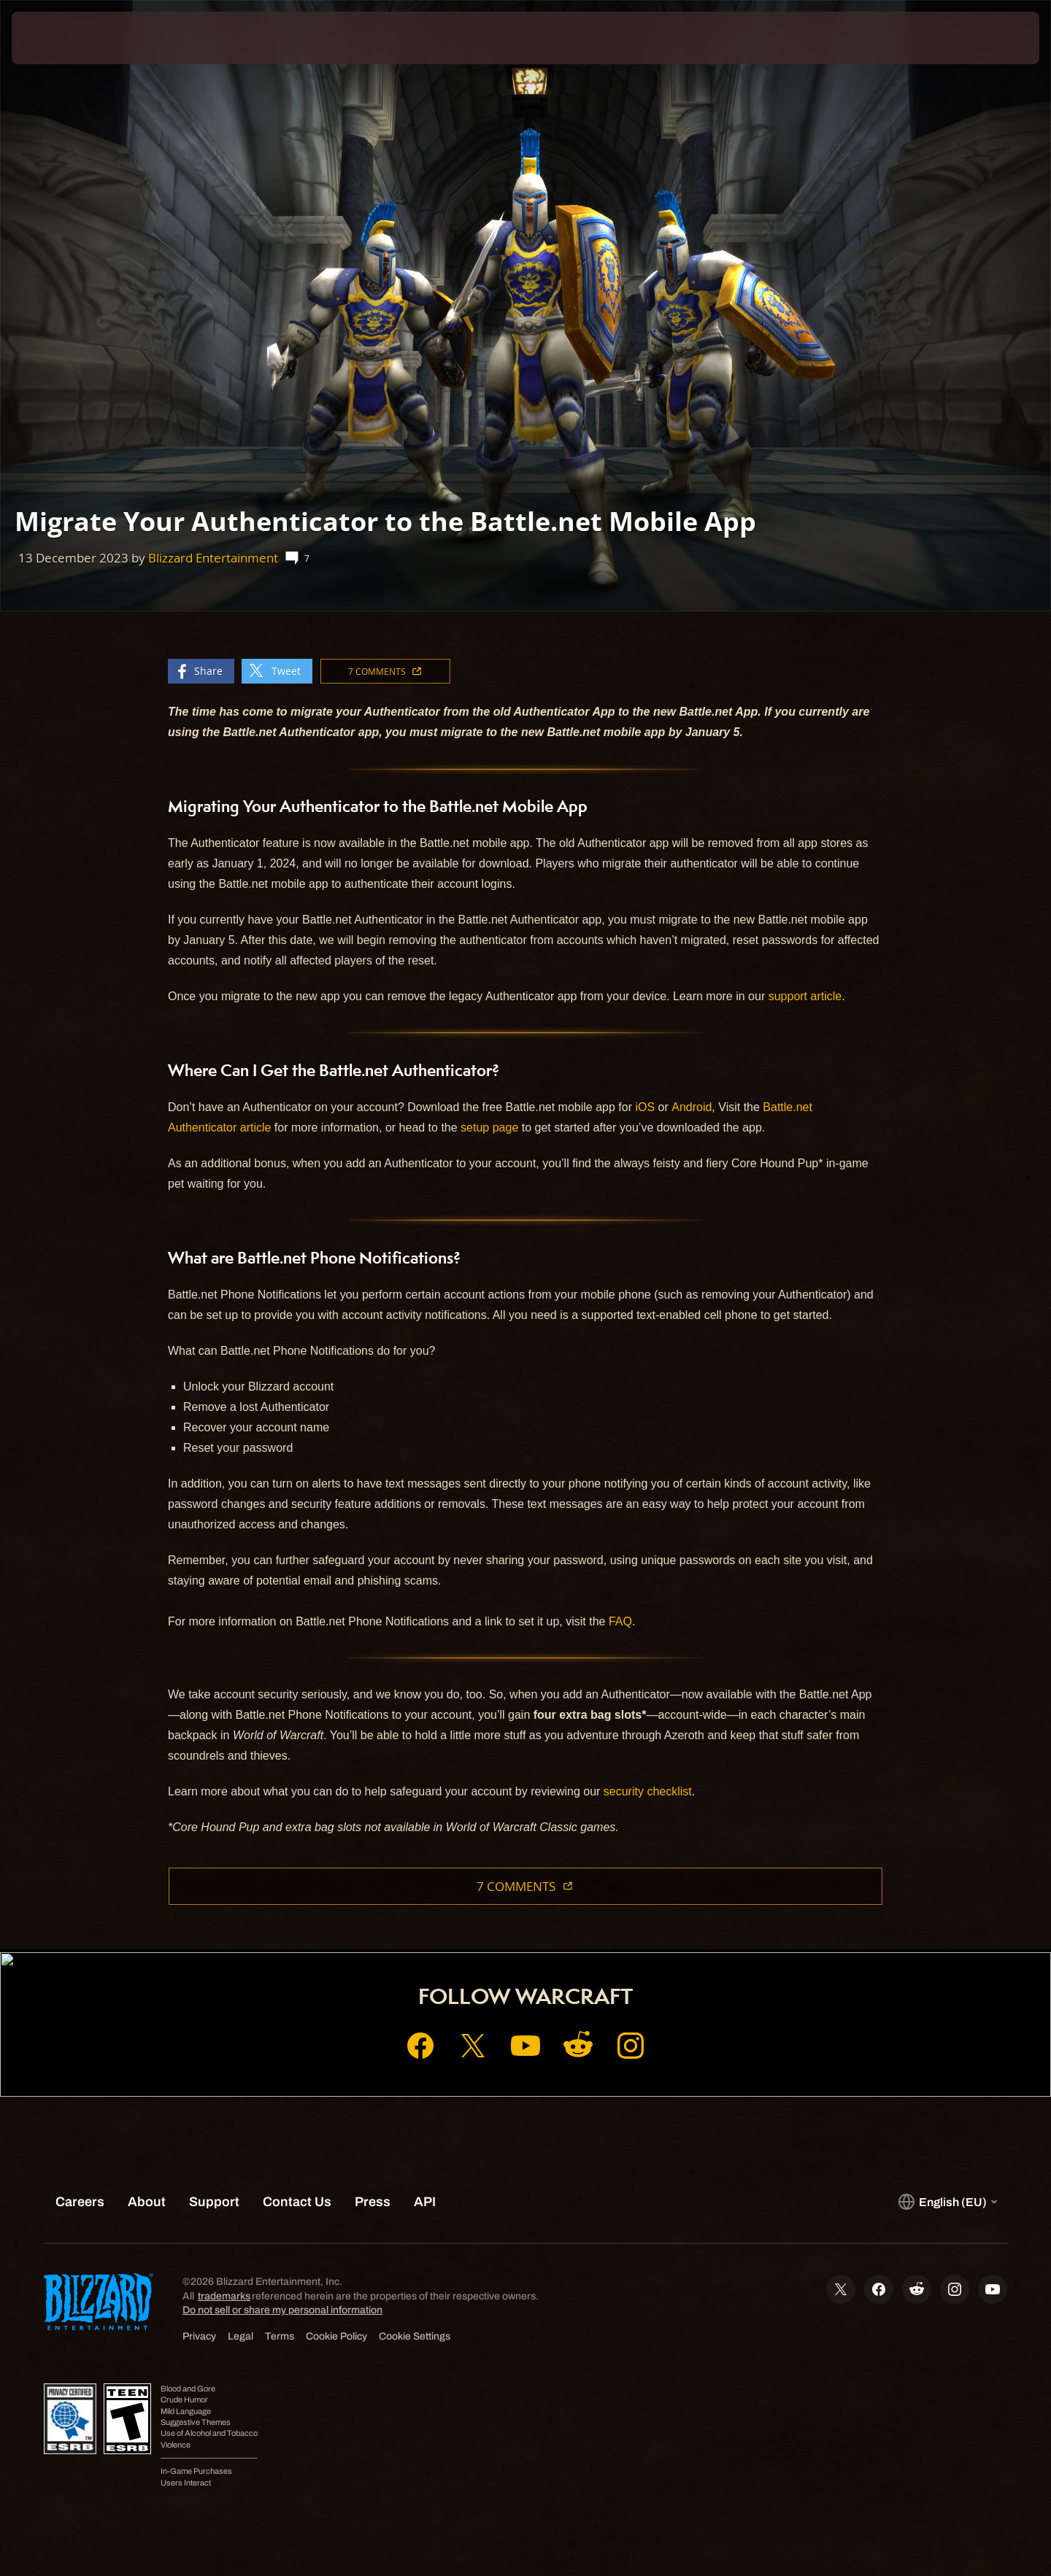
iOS (645, 1107)
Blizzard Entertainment (213, 557)
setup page (489, 1127)
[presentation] (66, 38)
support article (805, 996)
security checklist (648, 1791)
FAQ (620, 1621)
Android (691, 1107)
